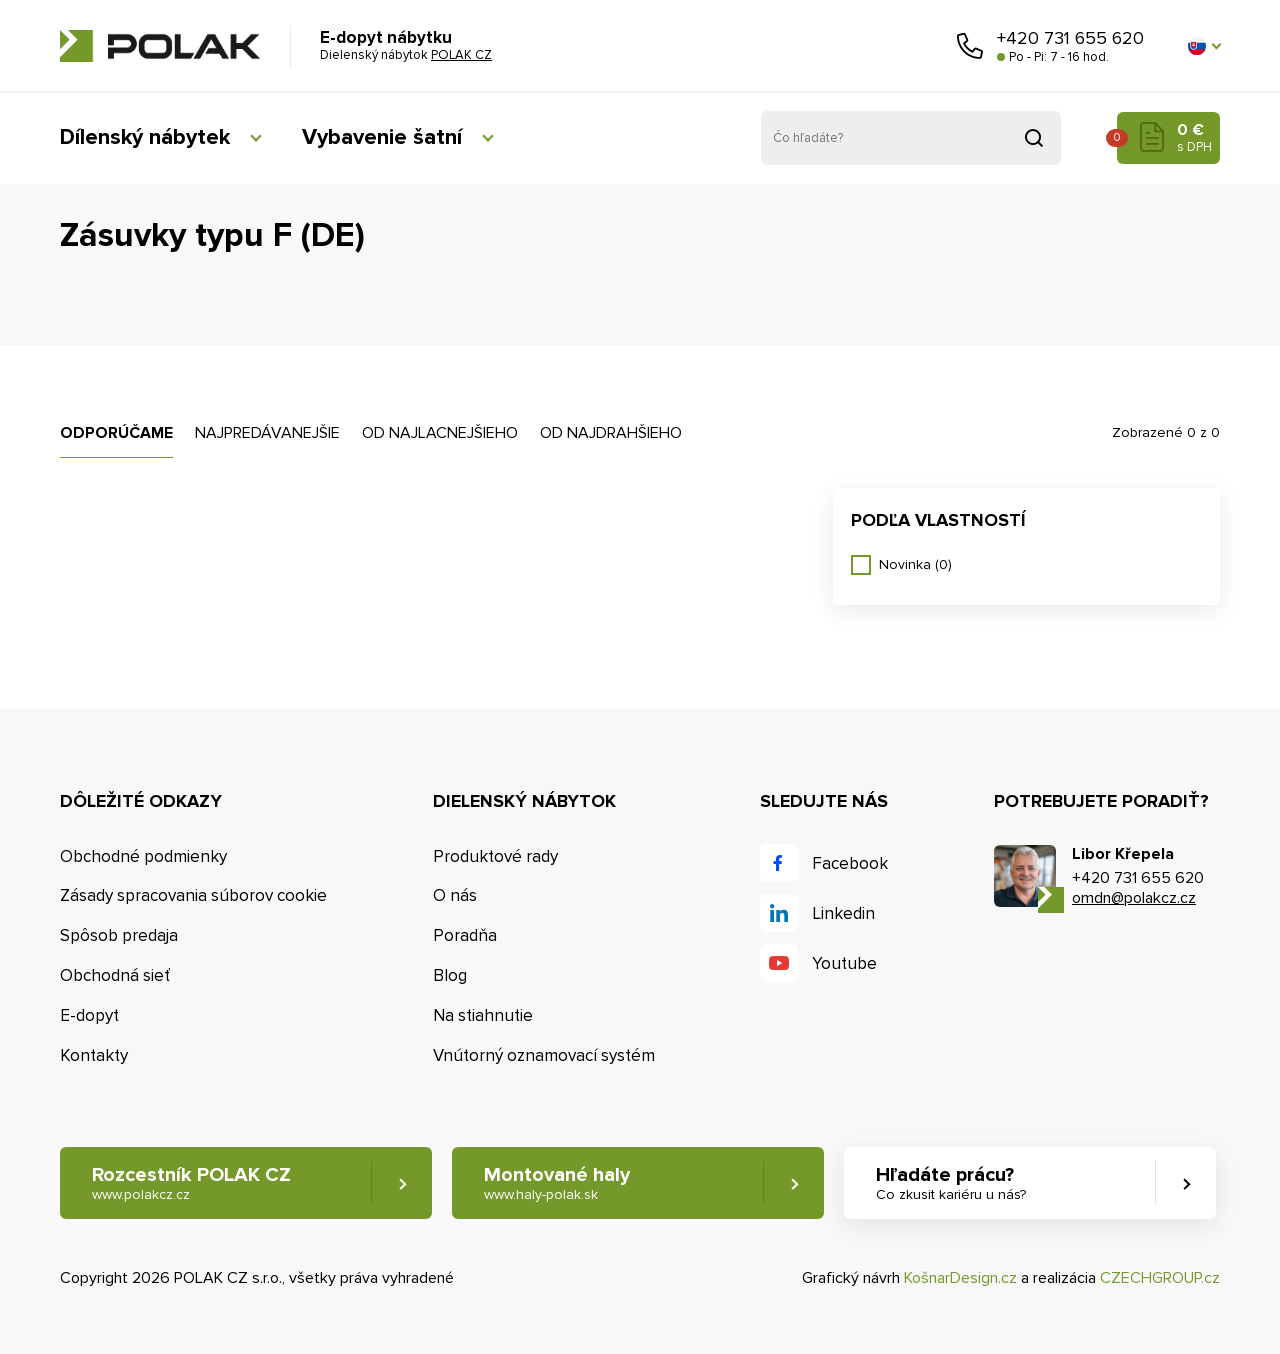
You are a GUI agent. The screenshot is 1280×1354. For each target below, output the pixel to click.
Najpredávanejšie (267, 433)
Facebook (850, 863)
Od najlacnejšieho (440, 433)
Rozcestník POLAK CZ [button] (191, 1183)
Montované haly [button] (557, 1183)
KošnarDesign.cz (960, 1278)
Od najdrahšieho (611, 433)
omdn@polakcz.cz (1134, 898)
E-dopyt (89, 1015)
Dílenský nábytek (145, 137)
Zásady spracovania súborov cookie (193, 895)
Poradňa (465, 935)
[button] (1204, 46)
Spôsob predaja (119, 935)
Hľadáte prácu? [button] (951, 1183)
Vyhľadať (1034, 138)
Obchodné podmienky (143, 856)
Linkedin (843, 913)
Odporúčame (116, 433)
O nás (455, 895)
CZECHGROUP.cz (1160, 1278)
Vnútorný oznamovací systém (544, 1055)
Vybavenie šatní (382, 137)
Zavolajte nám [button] (970, 46)
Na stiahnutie (483, 1015)
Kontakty (94, 1055)
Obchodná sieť (115, 975)
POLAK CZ (160, 46)
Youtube (844, 963)
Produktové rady (495, 856)
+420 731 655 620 (1070, 38)
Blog (450, 975)
